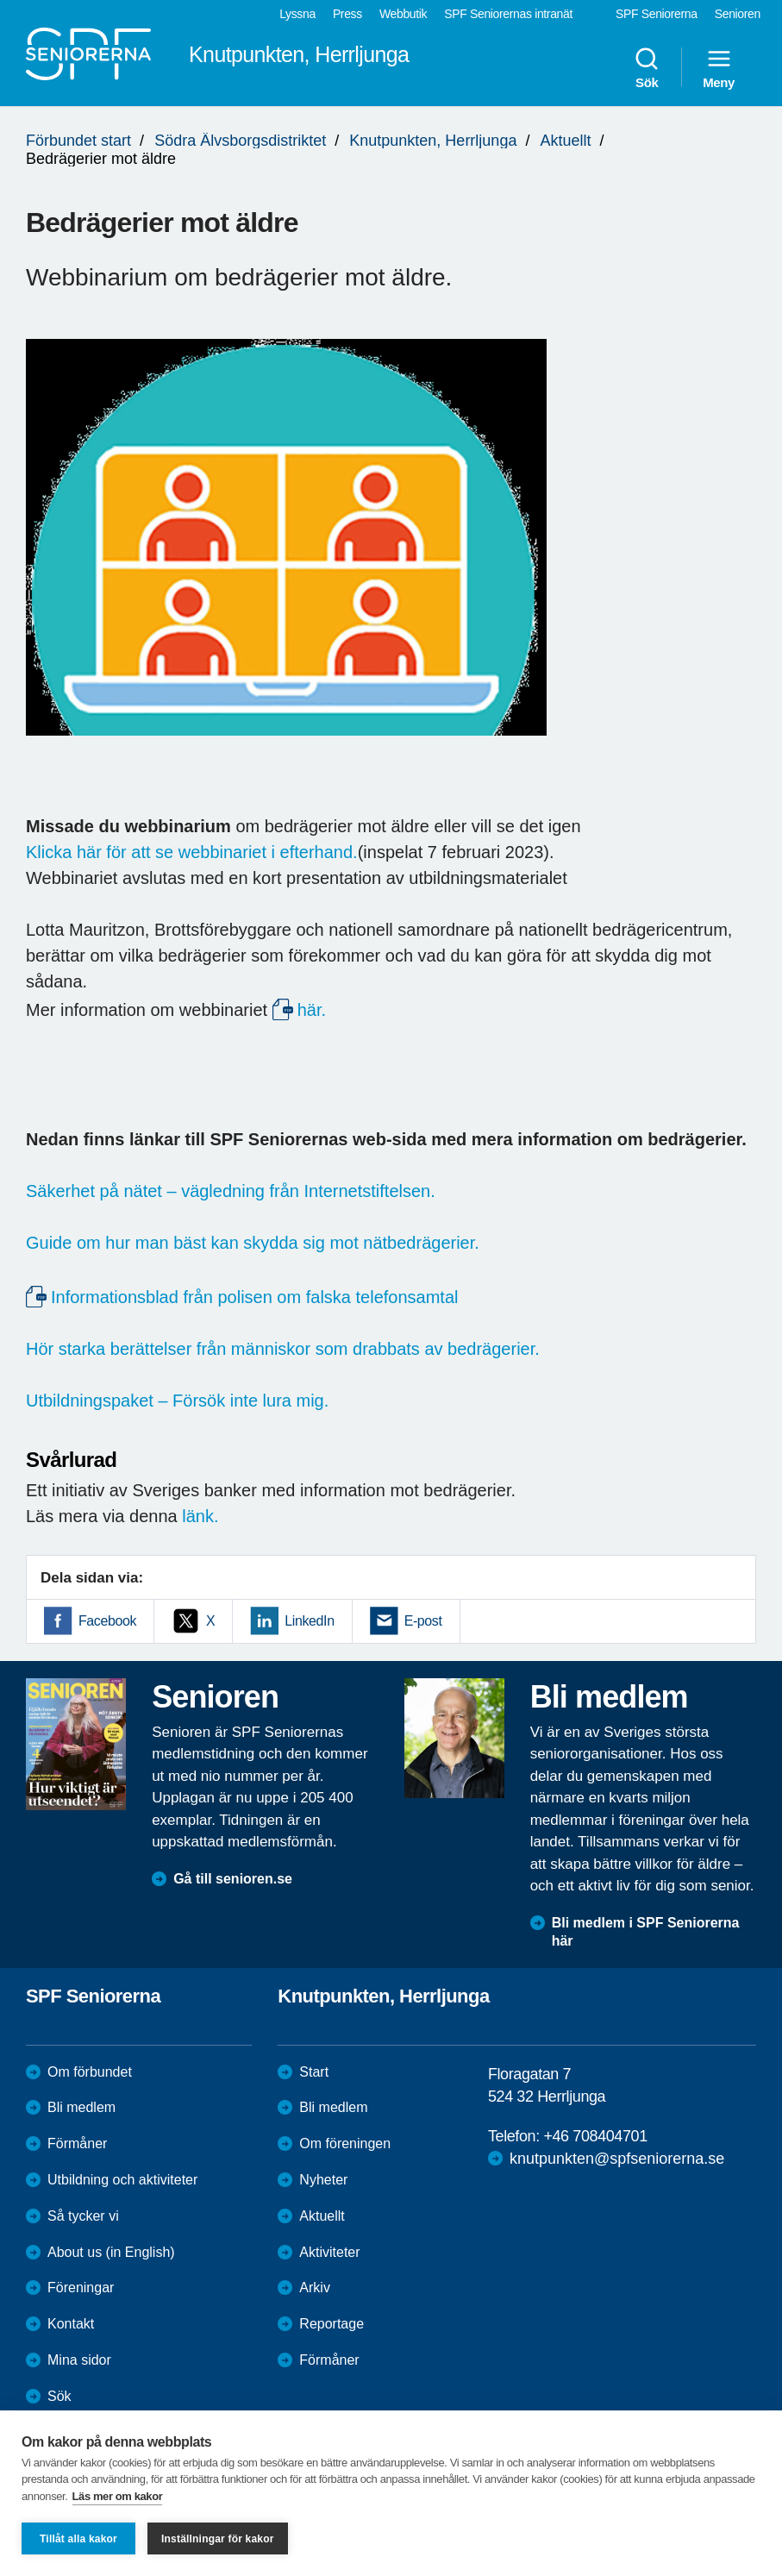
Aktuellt (565, 140)
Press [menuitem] (347, 14)
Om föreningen (345, 2143)
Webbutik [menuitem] (403, 14)
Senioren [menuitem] (737, 14)
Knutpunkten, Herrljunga (432, 140)
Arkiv (314, 2287)
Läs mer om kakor (117, 2496)
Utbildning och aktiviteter (122, 2179)
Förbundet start (78, 140)
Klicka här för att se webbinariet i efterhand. (192, 852)
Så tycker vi (83, 2216)
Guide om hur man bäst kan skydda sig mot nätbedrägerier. (252, 1242)
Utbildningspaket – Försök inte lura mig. (177, 1400)
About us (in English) (111, 2252)
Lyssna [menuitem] (297, 14)
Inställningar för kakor (217, 2539)
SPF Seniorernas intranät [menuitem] (508, 14)
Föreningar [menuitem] (80, 2287)
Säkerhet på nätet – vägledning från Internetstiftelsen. (230, 1190)
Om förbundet (89, 2072)
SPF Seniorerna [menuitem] (657, 14)
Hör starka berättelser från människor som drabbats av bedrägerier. (283, 1348)
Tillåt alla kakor (78, 2539)
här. (311, 1009)
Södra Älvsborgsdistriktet (240, 140)
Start (313, 2072)
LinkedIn (309, 1621)
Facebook (107, 1621)
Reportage (331, 2323)
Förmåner (77, 2143)
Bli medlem (81, 2107)
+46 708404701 (595, 2136)
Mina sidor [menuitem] (79, 2360)
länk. (200, 1516)
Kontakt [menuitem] (70, 2323)
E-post (423, 1621)
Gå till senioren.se (232, 1878)
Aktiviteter (329, 2252)
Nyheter (323, 2179)
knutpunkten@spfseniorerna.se (617, 2158)
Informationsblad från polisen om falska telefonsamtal (254, 1297)
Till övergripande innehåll (0, 0)
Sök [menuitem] (647, 67)
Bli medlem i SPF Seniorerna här (646, 1931)
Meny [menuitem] (719, 67)
